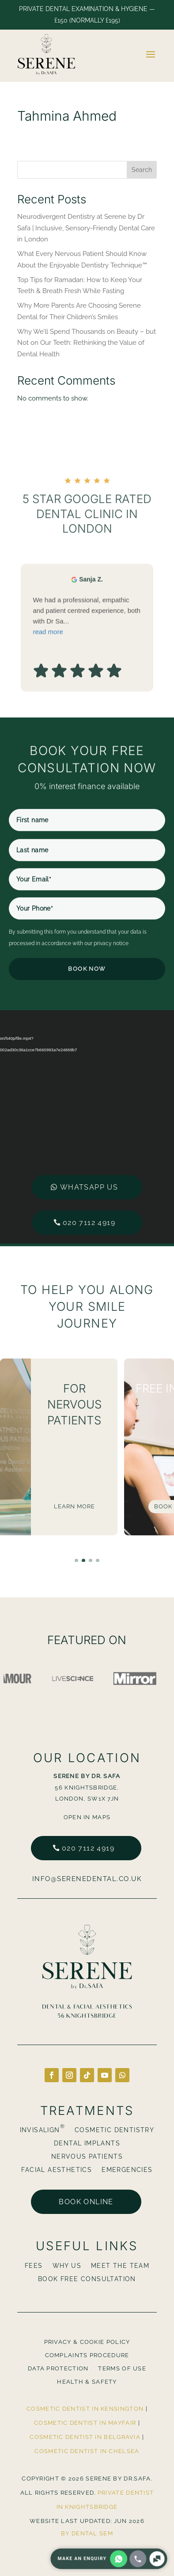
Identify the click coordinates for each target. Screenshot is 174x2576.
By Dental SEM (87, 2533)
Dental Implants (87, 2143)
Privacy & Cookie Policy (87, 2342)
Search (142, 169)
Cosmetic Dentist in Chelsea (86, 2451)
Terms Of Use (122, 2369)
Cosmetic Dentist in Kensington (85, 2408)
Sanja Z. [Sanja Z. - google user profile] (91, 641)
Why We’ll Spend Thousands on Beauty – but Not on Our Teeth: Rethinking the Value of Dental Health (86, 343)
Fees (34, 2266)
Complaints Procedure (87, 2355)
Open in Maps (87, 1817)
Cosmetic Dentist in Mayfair (85, 2423)
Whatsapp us (89, 1123)
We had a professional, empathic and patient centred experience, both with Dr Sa (87, 678)
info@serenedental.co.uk (87, 1879)
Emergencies (127, 2170)
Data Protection (58, 2369)
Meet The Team (120, 2266)
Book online (86, 2202)
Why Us (67, 2266)
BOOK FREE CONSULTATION (87, 2279)
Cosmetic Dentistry (114, 2130)
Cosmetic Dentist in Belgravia (85, 2437)
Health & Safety (87, 2382)
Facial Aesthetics (56, 2170)
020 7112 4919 (89, 1159)
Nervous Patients (87, 2156)
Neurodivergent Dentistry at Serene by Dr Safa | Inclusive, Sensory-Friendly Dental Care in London (86, 228)
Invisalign (42, 2130)
